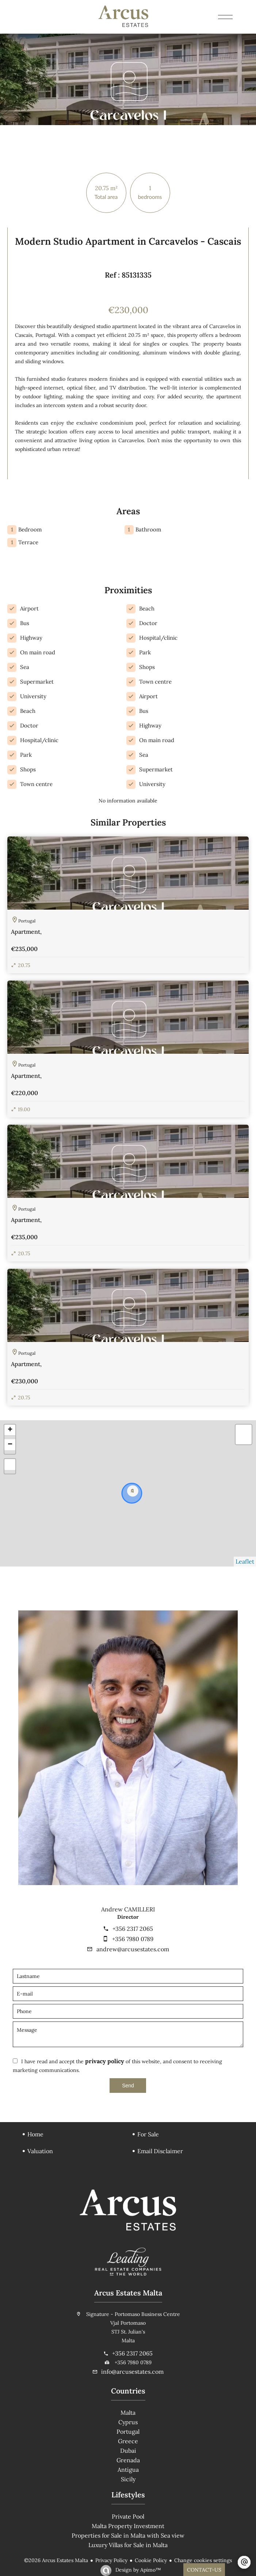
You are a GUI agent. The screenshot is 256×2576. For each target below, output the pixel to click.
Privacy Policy (111, 2560)
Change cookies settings (203, 2560)
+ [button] (10, 1430)
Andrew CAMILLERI (128, 1909)
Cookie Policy (151, 2560)
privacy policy (104, 2061)
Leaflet (245, 1561)
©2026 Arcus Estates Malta (56, 2560)
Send (128, 2085)
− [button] (10, 1444)
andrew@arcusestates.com (132, 1949)
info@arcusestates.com (132, 2371)
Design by (137, 2569)
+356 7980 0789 (132, 1939)
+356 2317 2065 (132, 1928)
